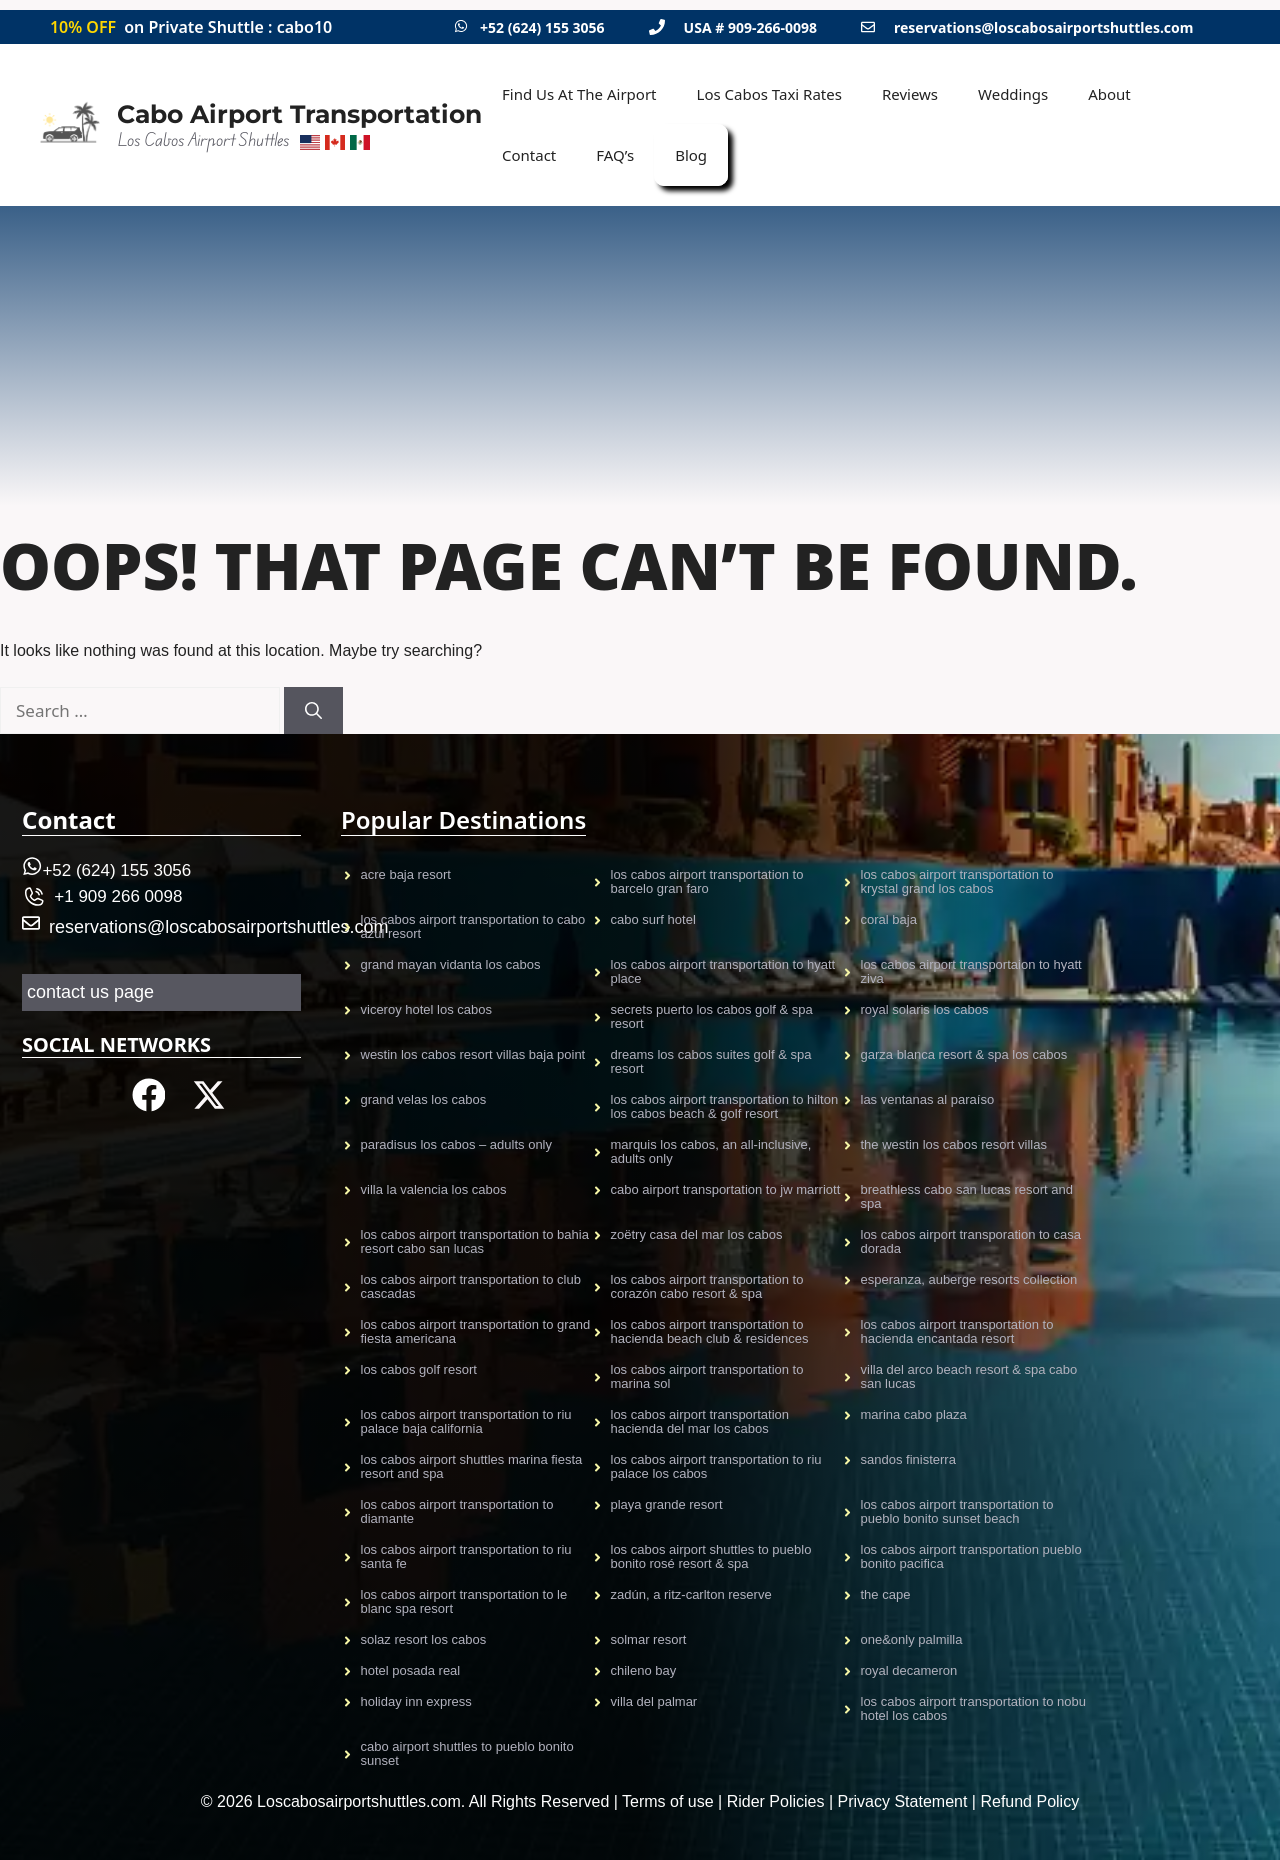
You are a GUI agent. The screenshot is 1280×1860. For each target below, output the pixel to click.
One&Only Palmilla (912, 1639)
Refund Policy (1029, 1801)
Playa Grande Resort (667, 1504)
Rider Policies (776, 1801)
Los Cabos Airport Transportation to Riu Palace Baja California (466, 1421)
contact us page (90, 992)
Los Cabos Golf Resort (419, 1369)
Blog (691, 155)
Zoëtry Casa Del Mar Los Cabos (697, 1234)
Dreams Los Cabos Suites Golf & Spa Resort (711, 1061)
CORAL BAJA (889, 919)
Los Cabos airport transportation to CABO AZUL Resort (473, 926)
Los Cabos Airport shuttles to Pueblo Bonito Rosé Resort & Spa (711, 1556)
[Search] (313, 711)
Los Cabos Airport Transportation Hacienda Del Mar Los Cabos (700, 1421)
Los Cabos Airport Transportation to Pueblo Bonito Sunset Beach (957, 1511)
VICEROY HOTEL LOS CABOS (427, 1009)
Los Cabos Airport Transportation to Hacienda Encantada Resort (957, 1331)
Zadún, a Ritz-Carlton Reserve (691, 1594)
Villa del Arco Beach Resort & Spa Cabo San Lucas (969, 1376)
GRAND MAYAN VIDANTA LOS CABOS (451, 964)
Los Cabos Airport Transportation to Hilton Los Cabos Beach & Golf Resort (725, 1106)
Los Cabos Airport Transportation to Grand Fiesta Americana (476, 1331)
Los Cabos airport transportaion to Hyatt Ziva (971, 971)
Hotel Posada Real (411, 1670)
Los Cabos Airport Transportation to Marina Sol (707, 1376)
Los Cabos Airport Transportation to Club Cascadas (471, 1286)
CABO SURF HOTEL (653, 919)
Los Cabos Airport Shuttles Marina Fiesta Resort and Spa (472, 1466)
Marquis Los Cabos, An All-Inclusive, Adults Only (711, 1151)
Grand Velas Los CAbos (424, 1099)
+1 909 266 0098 (118, 896)
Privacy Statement (903, 1801)
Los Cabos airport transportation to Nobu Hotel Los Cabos (973, 1708)
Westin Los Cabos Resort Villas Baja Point (473, 1054)
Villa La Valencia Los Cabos (434, 1189)
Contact (529, 155)
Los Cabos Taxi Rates (769, 94)
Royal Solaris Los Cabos (925, 1009)
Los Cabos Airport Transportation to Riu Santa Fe (466, 1556)
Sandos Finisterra (908, 1459)
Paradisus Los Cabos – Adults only (457, 1144)
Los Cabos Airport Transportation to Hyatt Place (723, 971)
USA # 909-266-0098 (750, 27)
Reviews (910, 94)
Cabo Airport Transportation (299, 114)
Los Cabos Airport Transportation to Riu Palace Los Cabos (716, 1466)
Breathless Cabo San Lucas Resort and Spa (967, 1196)
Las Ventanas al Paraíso (928, 1099)
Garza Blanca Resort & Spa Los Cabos (964, 1054)
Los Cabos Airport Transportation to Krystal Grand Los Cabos (957, 881)
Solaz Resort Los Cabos (424, 1639)
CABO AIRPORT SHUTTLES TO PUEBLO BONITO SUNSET (467, 1753)
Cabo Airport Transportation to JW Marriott (726, 1189)
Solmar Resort (649, 1639)
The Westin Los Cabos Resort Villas (954, 1144)
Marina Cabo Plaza (914, 1414)
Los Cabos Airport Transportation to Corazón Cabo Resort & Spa (707, 1286)
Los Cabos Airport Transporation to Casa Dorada (971, 1241)
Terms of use (668, 1801)
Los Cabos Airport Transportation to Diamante (457, 1511)
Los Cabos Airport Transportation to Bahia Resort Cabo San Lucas (475, 1241)
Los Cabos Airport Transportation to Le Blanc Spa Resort (464, 1601)
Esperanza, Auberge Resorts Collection (969, 1279)
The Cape (886, 1594)
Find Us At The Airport (579, 94)
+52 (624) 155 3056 (542, 27)
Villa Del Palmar (654, 1701)
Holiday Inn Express (416, 1701)
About (1109, 94)
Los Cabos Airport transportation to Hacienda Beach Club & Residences (710, 1331)
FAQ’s (615, 155)
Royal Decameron (909, 1670)
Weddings (1013, 94)
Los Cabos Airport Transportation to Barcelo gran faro (707, 881)
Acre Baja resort (406, 874)
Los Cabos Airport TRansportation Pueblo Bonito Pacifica (971, 1556)
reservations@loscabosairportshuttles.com (1044, 27)
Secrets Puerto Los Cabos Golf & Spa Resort (712, 1016)
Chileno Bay (644, 1670)
